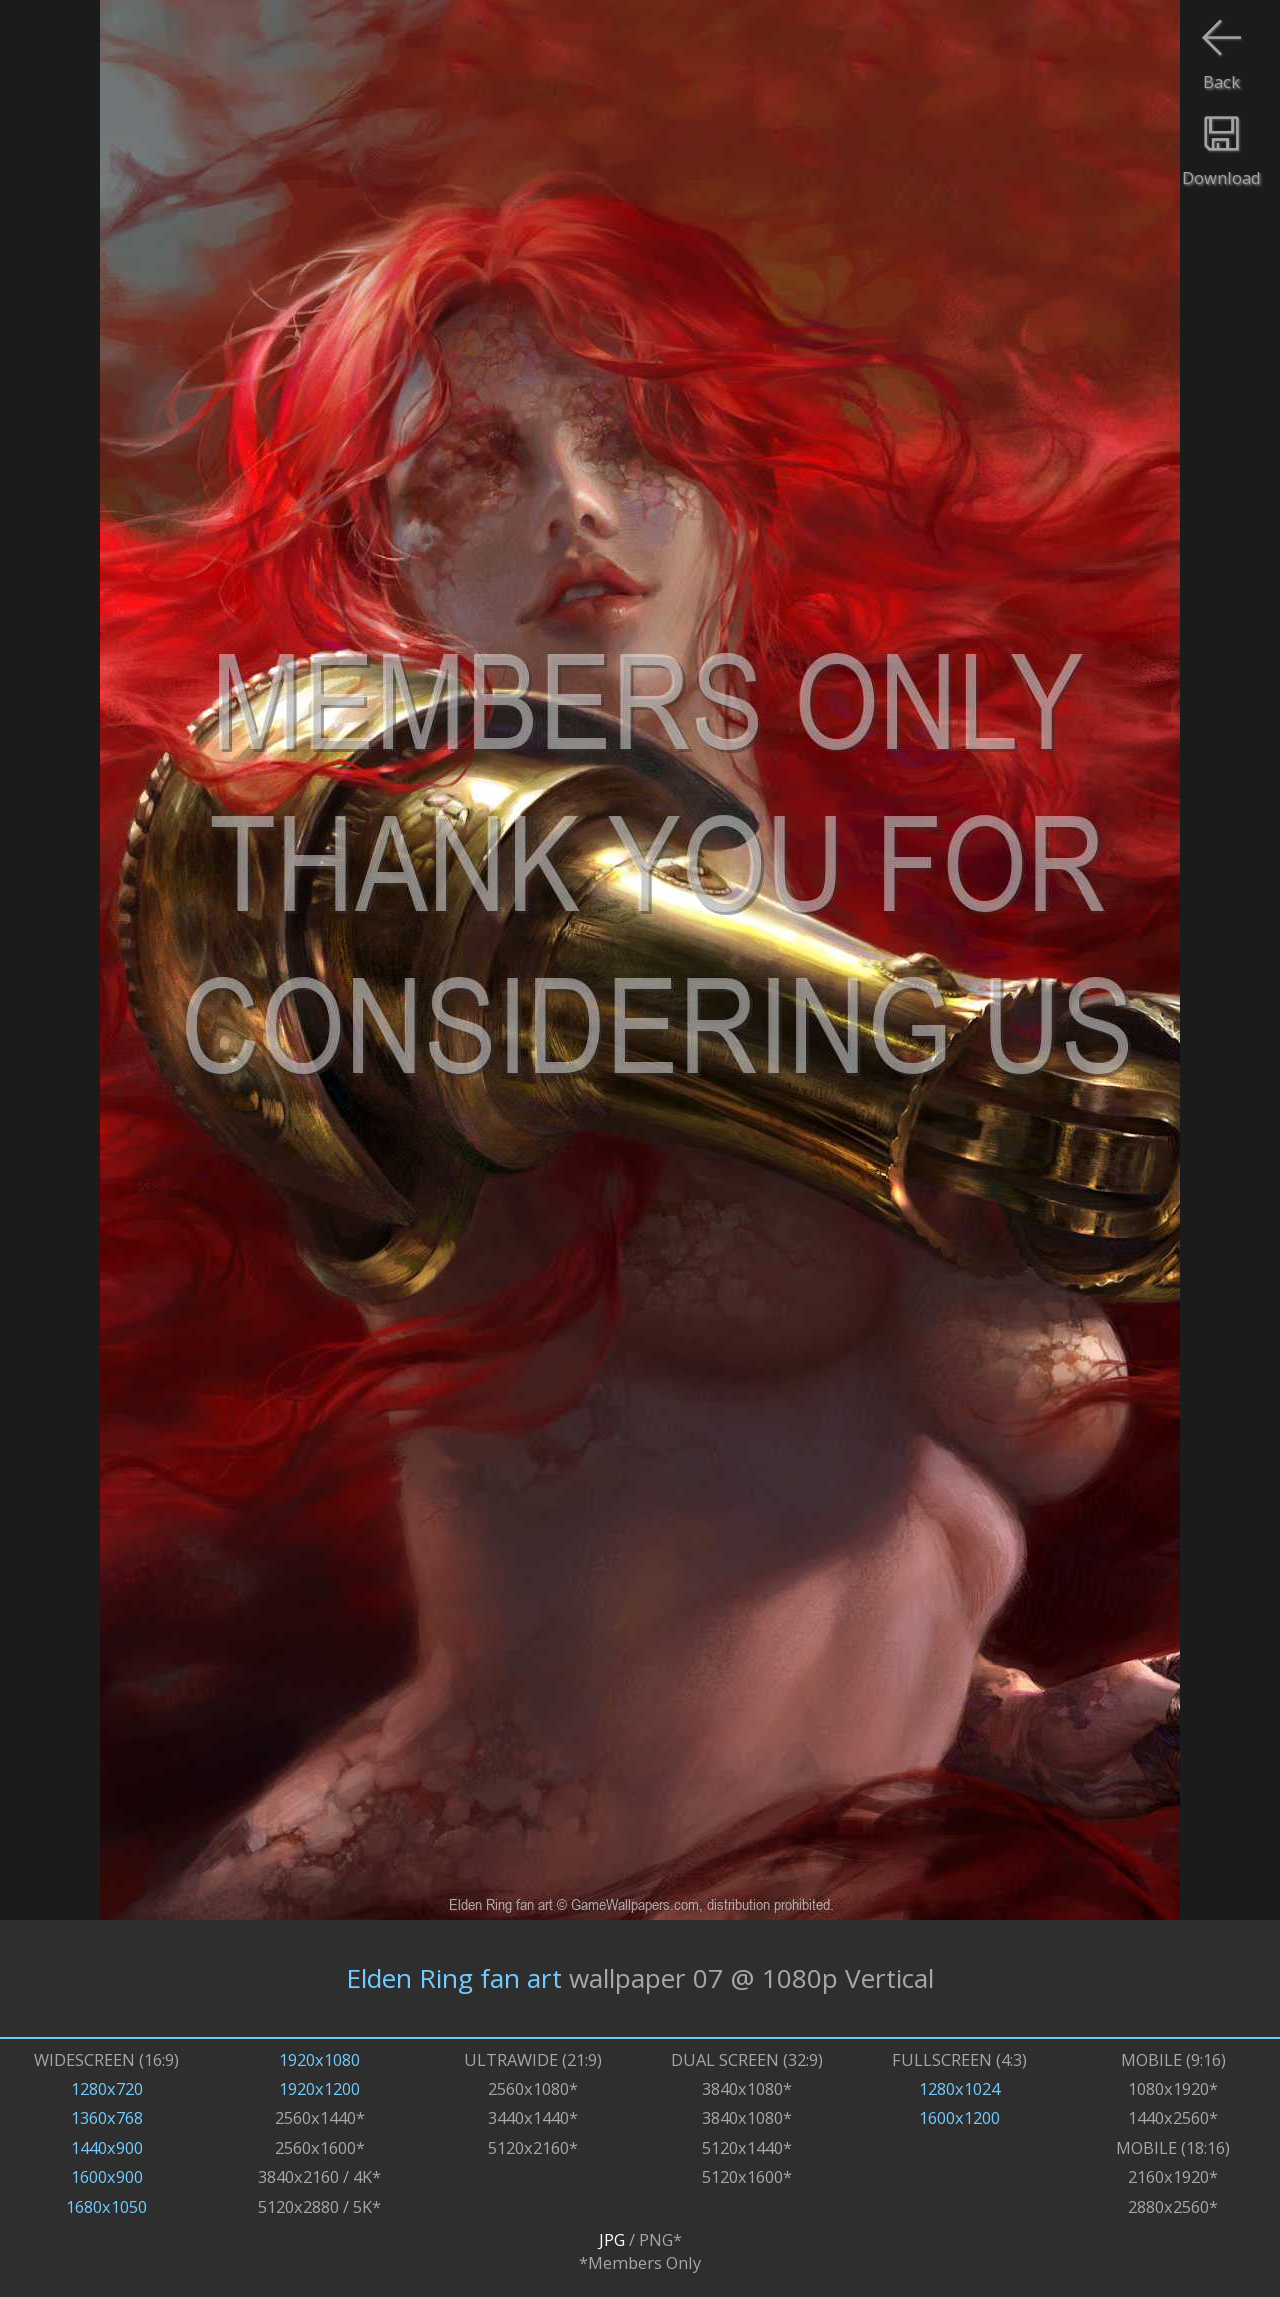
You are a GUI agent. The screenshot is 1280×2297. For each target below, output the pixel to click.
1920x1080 (319, 2059)
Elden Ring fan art (454, 1978)
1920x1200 (319, 2088)
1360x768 (107, 2117)
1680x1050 (106, 2206)
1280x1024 (959, 2088)
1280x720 (107, 2088)
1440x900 (107, 2147)
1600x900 (107, 2176)
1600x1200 (959, 2117)
